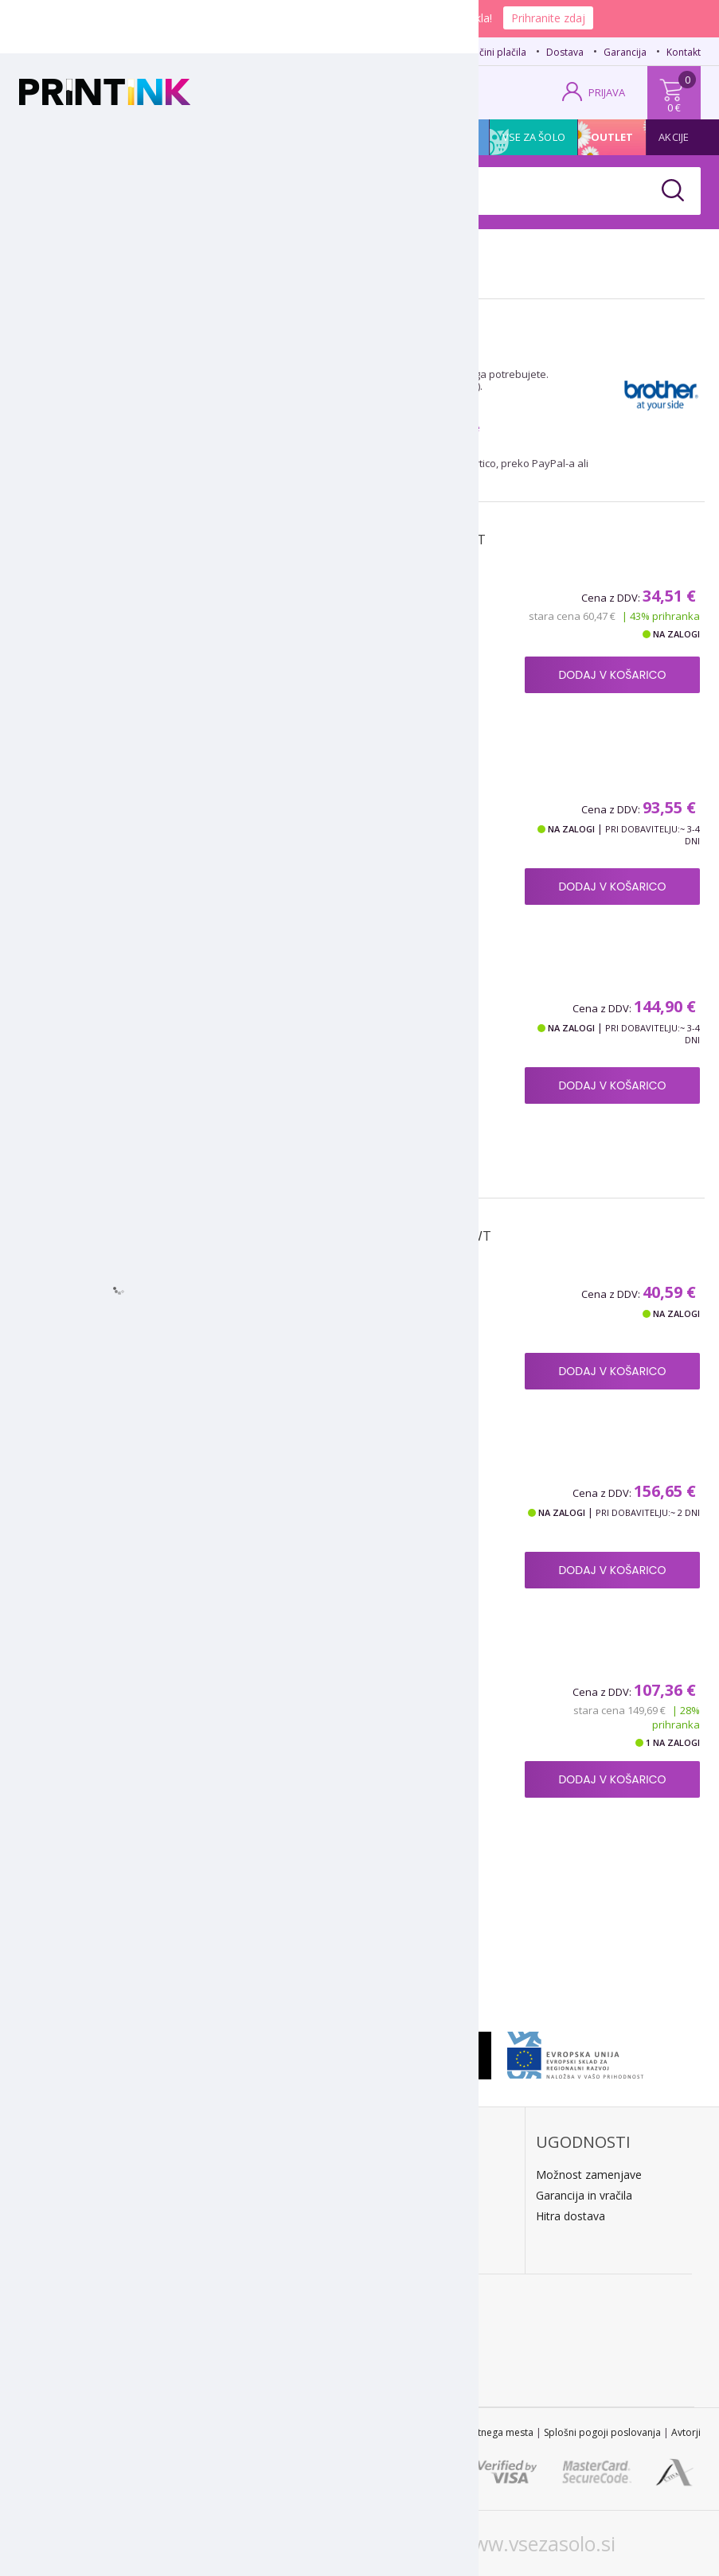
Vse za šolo (533, 137)
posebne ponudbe (434, 427)
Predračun (230, 2195)
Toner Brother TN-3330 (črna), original (324, 825)
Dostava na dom (413, 2174)
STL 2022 (337, 2432)
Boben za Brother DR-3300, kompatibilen (331, 1310)
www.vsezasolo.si (536, 2543)
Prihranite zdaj (548, 17)
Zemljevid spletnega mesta (472, 2432)
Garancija (625, 52)
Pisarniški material (345, 137)
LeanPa (223, 2236)
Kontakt (683, 52)
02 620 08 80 (176, 50)
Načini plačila (496, 52)
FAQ (437, 52)
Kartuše (53, 137)
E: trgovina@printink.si (93, 2239)
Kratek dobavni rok (418, 2195)
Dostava (565, 52)
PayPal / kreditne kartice (266, 2215)
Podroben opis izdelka (256, 739)
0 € (674, 107)
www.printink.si (175, 2543)
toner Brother (426, 374)
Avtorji (686, 2432)
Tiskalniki (242, 137)
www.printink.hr (352, 2543)
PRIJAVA (606, 92)
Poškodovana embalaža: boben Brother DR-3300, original (339, 1716)
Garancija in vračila (584, 2195)
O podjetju (64, 2260)
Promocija (449, 137)
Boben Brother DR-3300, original (303, 1509)
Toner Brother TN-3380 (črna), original (324, 1024)
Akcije (673, 137)
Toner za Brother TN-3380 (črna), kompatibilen (307, 621)
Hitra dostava (570, 2215)
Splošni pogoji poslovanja (602, 2432)
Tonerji (119, 137)
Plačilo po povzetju (253, 2174)
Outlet (612, 137)
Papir (177, 137)
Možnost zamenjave (589, 2174)
